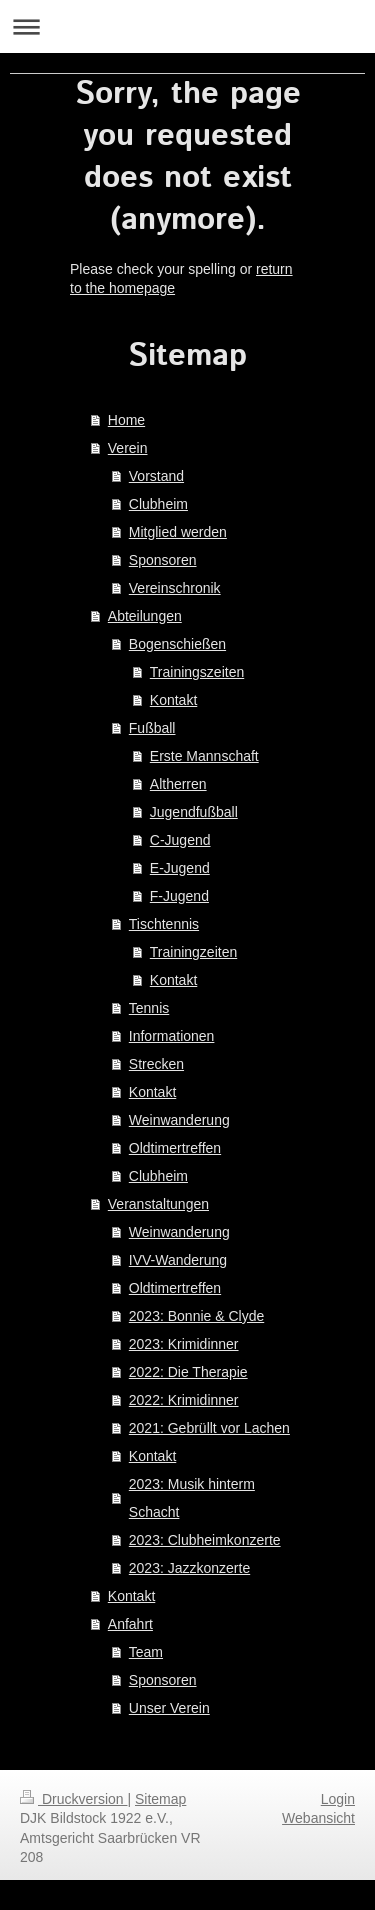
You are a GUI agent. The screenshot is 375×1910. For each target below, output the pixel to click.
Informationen (172, 1036)
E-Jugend (180, 868)
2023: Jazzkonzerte (189, 1568)
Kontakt (173, 700)
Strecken (156, 1064)
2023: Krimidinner (184, 1344)
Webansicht (318, 1818)
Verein (128, 448)
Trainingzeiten (193, 952)
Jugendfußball (194, 812)
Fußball (152, 728)
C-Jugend (180, 840)
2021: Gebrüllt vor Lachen (209, 1428)
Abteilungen (145, 616)
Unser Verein (169, 1708)
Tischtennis (164, 924)
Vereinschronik (175, 588)
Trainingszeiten (197, 672)
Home (126, 420)
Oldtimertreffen (175, 1148)
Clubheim (158, 504)
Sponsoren (163, 560)
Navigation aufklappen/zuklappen (187, 26)
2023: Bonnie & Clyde (196, 1316)
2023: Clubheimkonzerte (205, 1540)
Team (146, 1652)
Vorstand (156, 476)
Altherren (178, 784)
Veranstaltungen (158, 1204)
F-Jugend (179, 896)
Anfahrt (130, 1624)
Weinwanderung (179, 1120)
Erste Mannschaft (204, 756)
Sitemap (160, 1799)
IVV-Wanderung (178, 1260)
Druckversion (73, 1799)
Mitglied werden (178, 532)
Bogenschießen (177, 644)
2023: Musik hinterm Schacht (192, 1498)
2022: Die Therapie (188, 1372)
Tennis (149, 1008)
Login (338, 1799)
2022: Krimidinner (184, 1400)
